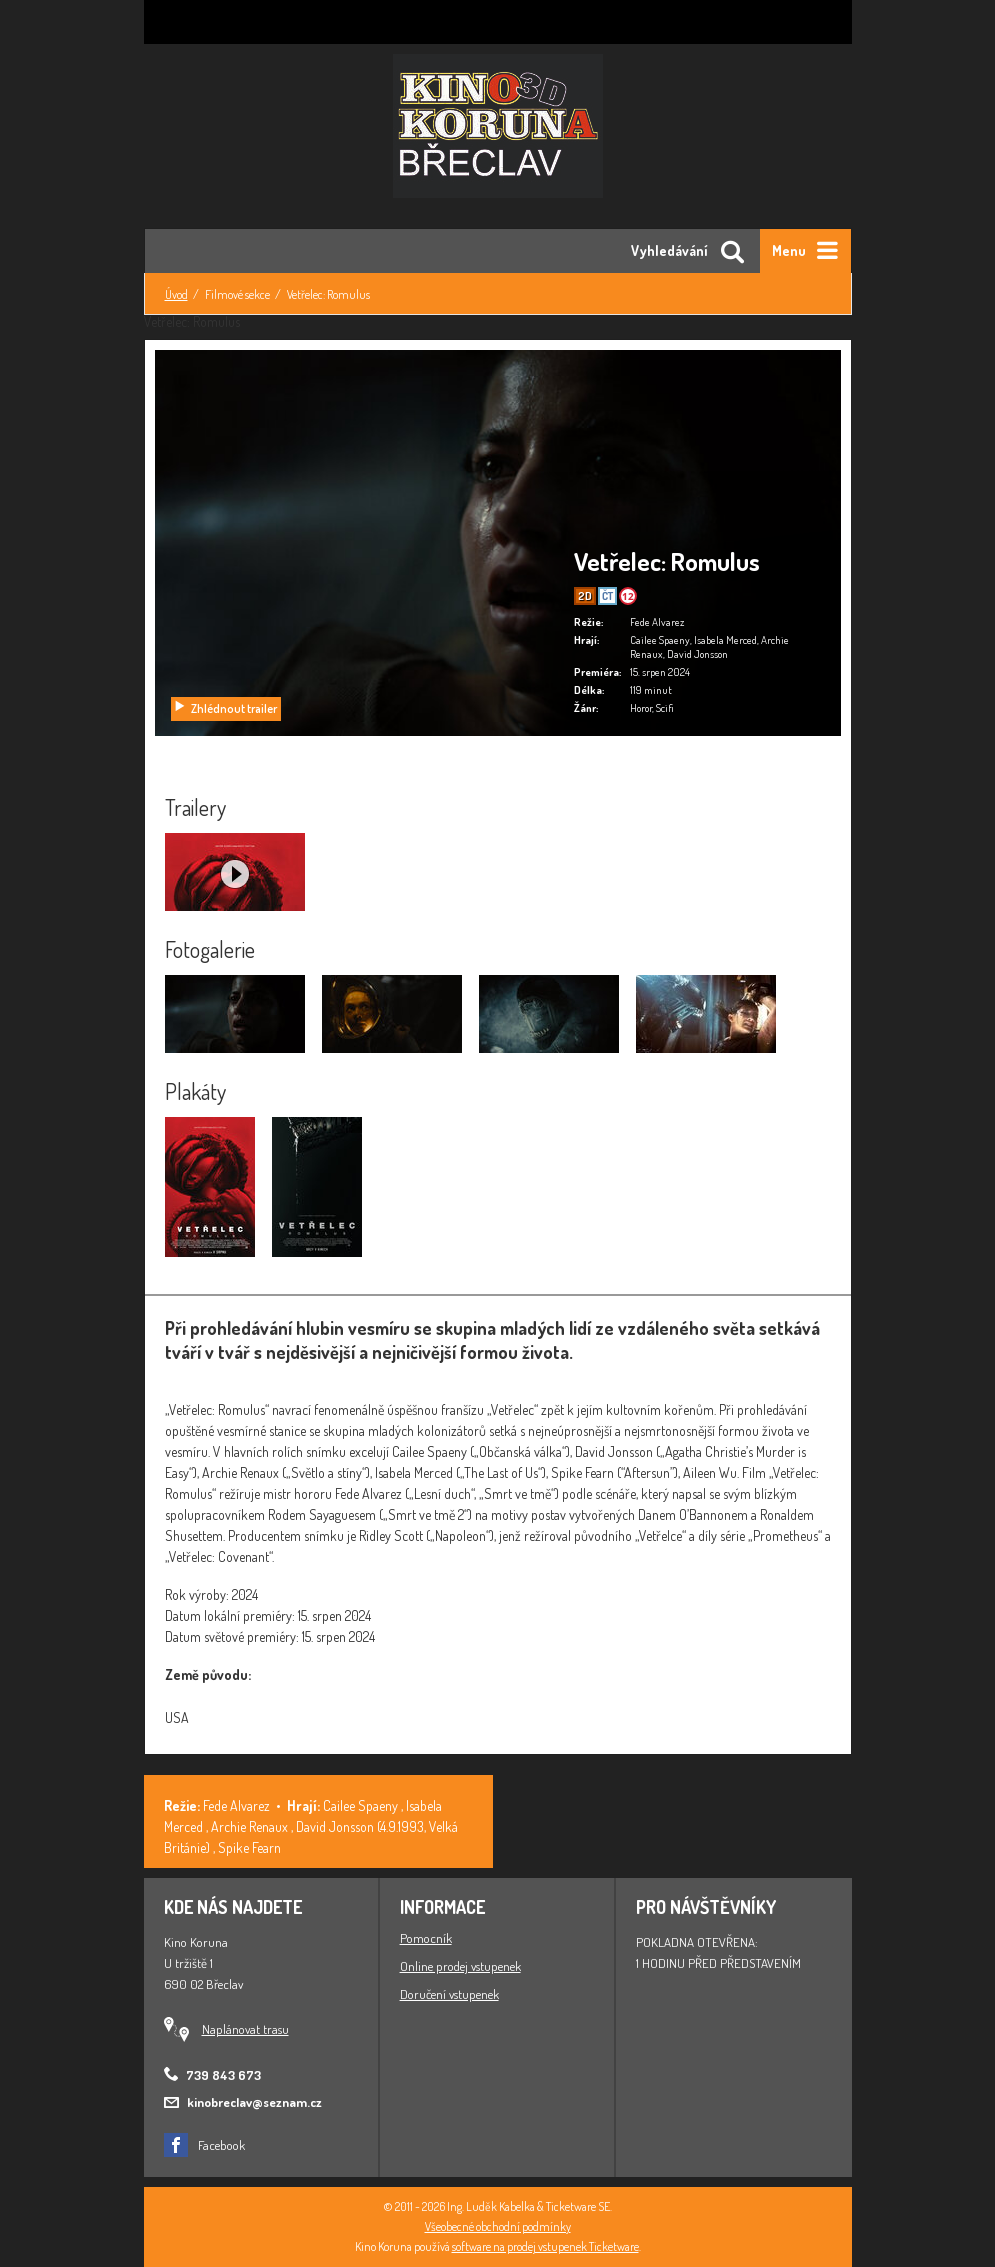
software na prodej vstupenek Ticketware (545, 2246)
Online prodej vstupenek (460, 1966)
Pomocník (426, 1938)
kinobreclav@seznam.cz (254, 2102)
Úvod (176, 294)
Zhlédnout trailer (225, 708)
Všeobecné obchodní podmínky (498, 2226)
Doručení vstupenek (449, 1994)
